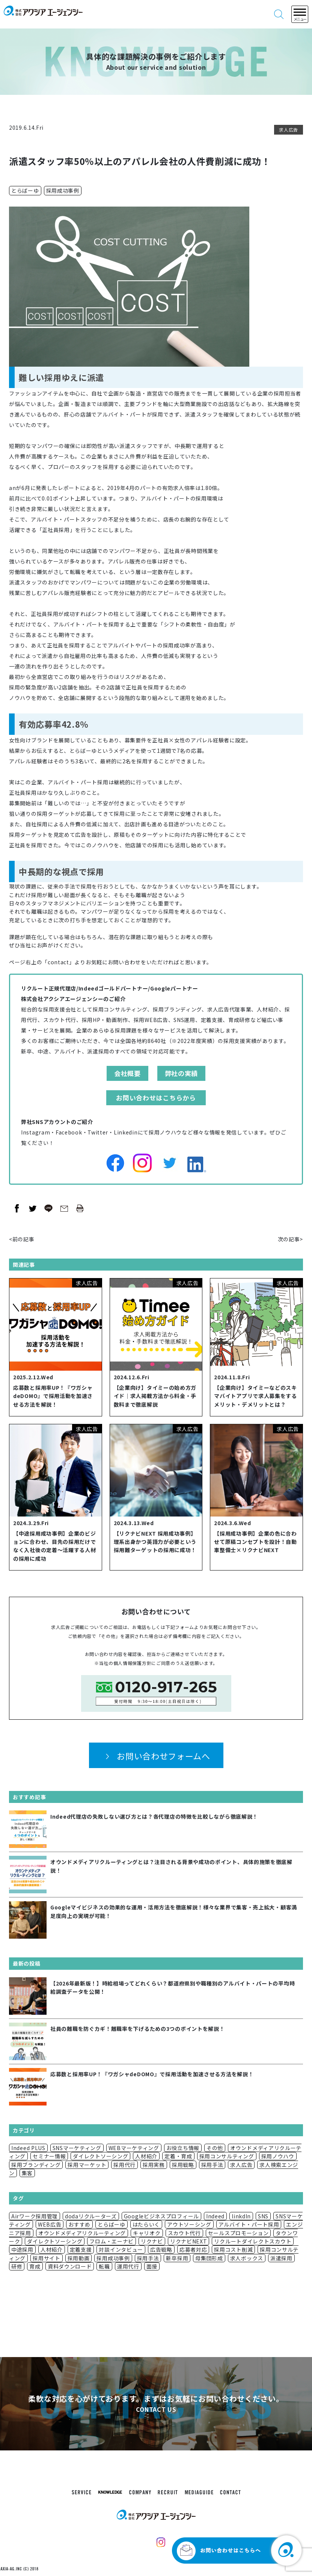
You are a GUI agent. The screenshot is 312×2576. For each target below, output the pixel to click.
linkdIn (241, 2216)
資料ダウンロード (70, 2266)
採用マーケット (87, 2164)
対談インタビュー (121, 2249)
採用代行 (124, 2164)
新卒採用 (177, 2258)
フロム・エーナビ (111, 2241)
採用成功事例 (62, 190)
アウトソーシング (189, 2224)
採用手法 (212, 2164)
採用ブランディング (35, 2164)
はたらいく (146, 2224)
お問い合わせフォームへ (163, 1756)
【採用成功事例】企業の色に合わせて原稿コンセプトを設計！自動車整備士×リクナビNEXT (255, 1542)
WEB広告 (50, 2224)
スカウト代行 (184, 2233)
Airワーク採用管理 (34, 2216)
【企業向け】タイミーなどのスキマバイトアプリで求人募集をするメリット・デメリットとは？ (255, 1396)
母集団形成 (209, 2258)
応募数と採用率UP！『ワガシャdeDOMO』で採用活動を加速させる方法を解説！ (53, 1396)
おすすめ (79, 2224)
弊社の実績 (181, 1073)
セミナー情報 (49, 2156)
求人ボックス (246, 2258)
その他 (214, 2148)
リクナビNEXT (188, 2241)
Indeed (215, 2216)
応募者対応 (193, 2249)
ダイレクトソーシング (100, 2156)
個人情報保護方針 (132, 1663)
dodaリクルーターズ (91, 2216)
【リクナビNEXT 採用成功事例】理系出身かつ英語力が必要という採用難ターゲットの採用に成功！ (155, 1542)
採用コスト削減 (233, 2249)
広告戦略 (161, 2249)
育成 (34, 2266)
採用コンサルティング (226, 2156)
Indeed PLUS (28, 2148)
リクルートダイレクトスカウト (252, 2241)
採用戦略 (183, 2164)
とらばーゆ (25, 190)
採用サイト (46, 2258)
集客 (27, 2173)
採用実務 (154, 2164)
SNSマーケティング (77, 2148)
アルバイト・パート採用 (249, 2224)
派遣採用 (281, 2258)
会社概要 (127, 1073)
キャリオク (147, 2233)
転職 (104, 2266)
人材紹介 (146, 2156)
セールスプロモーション (238, 2233)
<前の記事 (22, 1239)
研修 (16, 2266)
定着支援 (81, 2249)
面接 (151, 2266)
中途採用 (22, 2249)
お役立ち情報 (182, 2148)
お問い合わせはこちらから (156, 1097)
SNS (263, 2216)
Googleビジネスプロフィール (161, 2216)
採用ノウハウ (277, 2156)
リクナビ (152, 2241)
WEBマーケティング (134, 2148)
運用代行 (128, 2266)
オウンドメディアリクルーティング (82, 2233)
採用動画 (79, 2258)
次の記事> (290, 1239)
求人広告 (288, 129)
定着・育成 (178, 2156)
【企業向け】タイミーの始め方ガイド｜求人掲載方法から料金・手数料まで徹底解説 (155, 1396)
